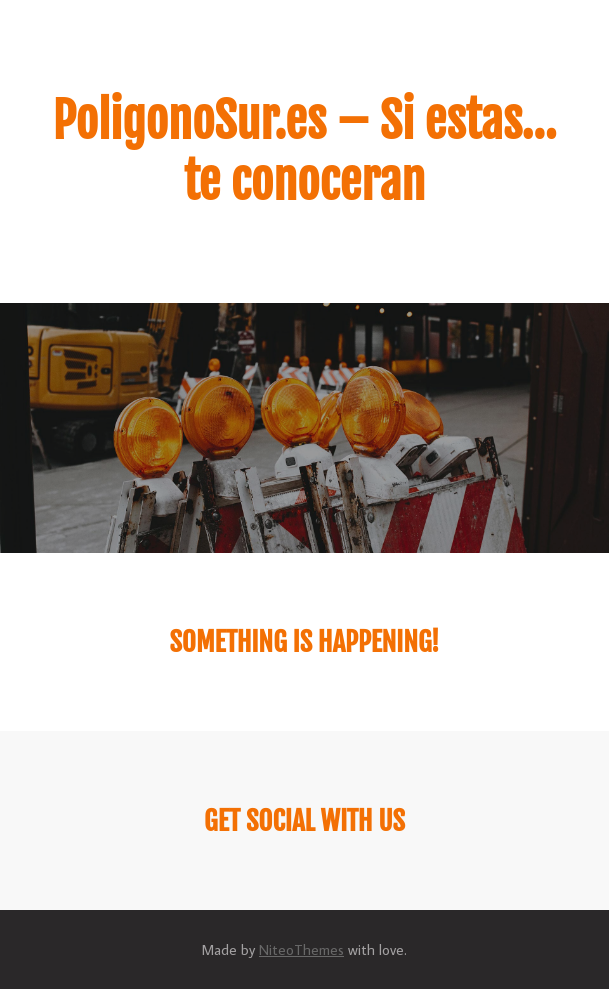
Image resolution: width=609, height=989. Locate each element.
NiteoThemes (301, 949)
